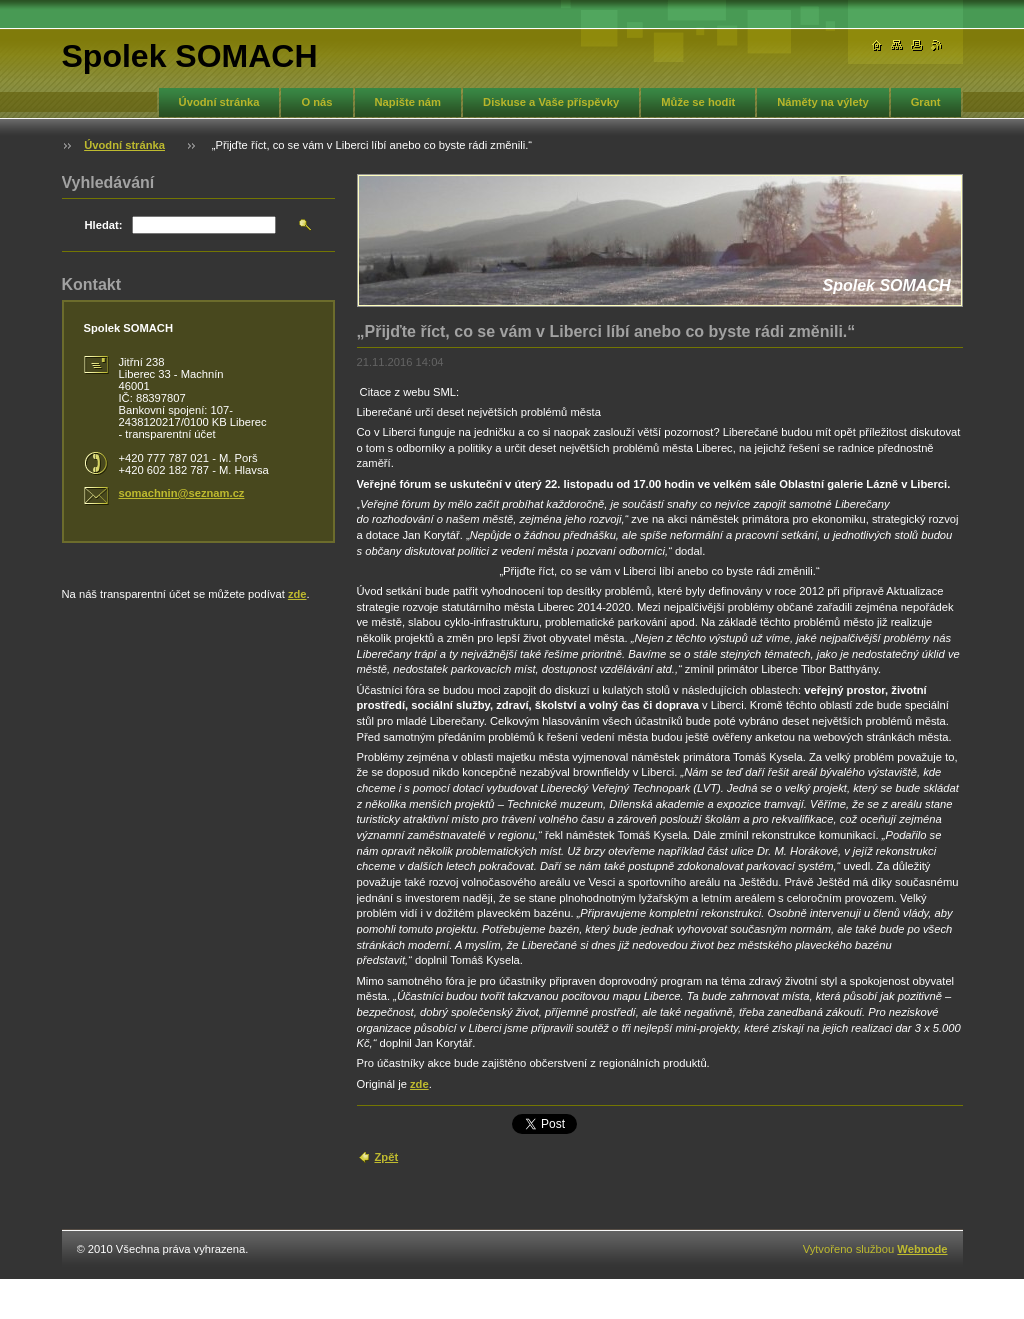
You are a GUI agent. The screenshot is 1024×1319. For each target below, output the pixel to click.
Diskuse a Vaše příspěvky (551, 102)
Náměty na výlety (822, 102)
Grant (926, 102)
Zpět (387, 1157)
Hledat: (104, 225)
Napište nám (408, 102)
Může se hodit (698, 102)
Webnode (922, 1249)
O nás (316, 102)
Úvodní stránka (219, 102)
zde (419, 1084)
